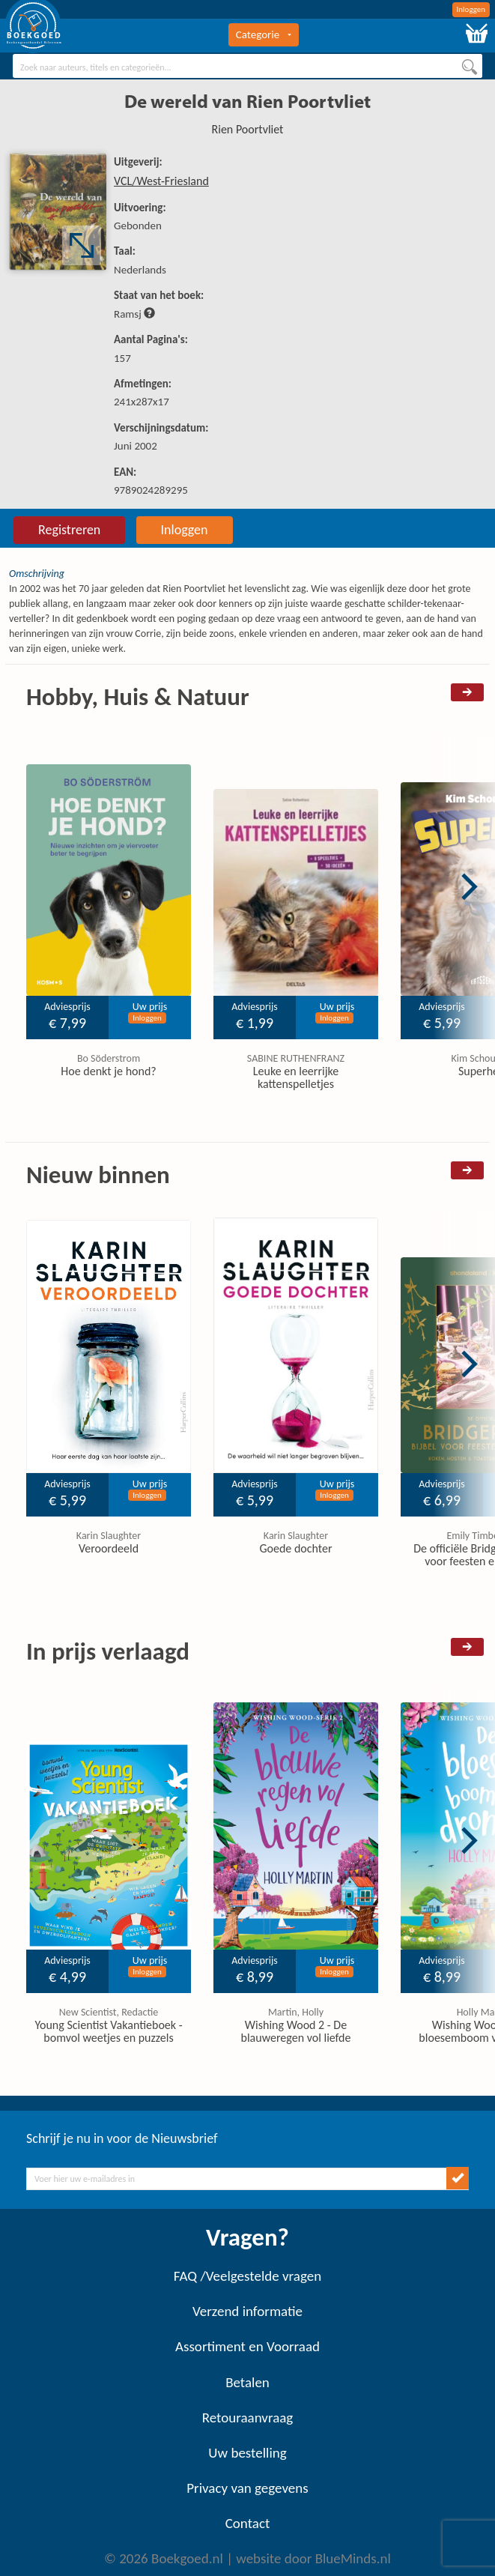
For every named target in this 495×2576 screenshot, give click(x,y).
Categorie (263, 34)
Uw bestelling (247, 2452)
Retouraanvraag (248, 2417)
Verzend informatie (247, 2311)
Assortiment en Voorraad (247, 2346)
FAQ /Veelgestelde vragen (247, 2276)
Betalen (247, 2382)
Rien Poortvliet (248, 129)
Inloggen (471, 9)
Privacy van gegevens (247, 2488)
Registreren (69, 529)
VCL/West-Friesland (161, 181)
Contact (247, 2523)
